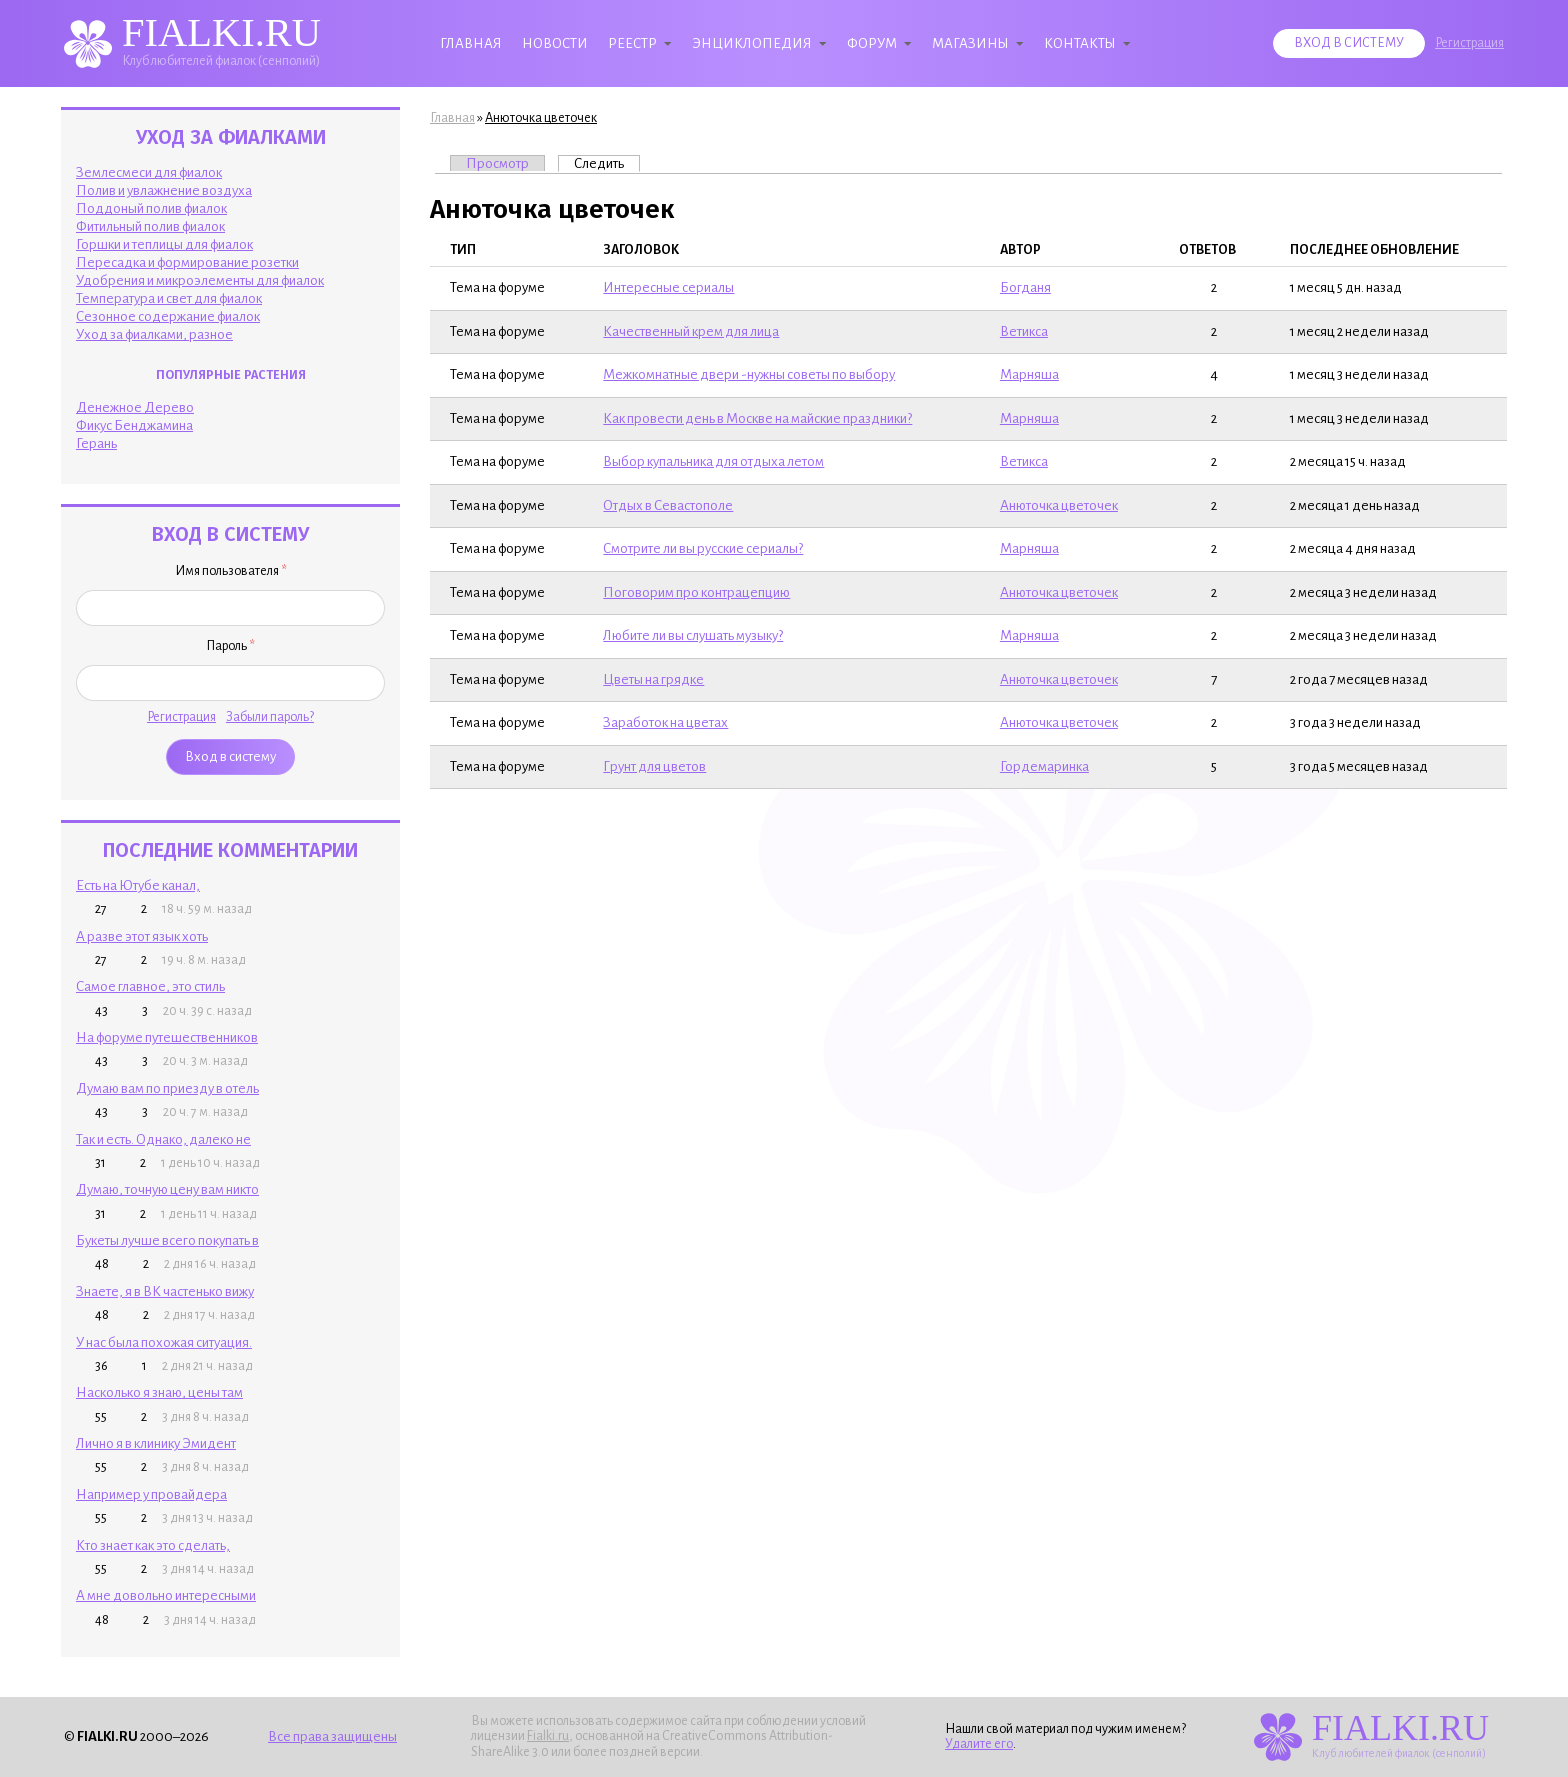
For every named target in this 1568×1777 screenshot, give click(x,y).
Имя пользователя (231, 571)
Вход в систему (1349, 43)
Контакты (1080, 43)
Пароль (230, 646)
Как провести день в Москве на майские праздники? (757, 418)
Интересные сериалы (668, 287)
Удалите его (979, 1744)
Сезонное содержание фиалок (168, 316)
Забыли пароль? (270, 717)
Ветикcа (1024, 331)
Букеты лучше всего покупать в (167, 1240)
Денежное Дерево (135, 407)
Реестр (632, 43)
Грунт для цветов (654, 766)
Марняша (1029, 374)
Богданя (1025, 287)
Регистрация (1469, 43)
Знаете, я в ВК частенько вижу (165, 1291)
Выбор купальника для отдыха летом (713, 461)
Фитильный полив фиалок (150, 226)
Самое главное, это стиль (150, 986)
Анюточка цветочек (541, 118)
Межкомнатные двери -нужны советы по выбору (749, 374)
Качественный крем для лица (691, 331)
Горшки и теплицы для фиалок (164, 244)
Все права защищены (332, 1736)
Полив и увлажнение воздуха (164, 190)
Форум (872, 43)
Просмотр (497, 163)
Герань (96, 443)
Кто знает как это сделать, (153, 1545)
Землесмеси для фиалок (149, 172)
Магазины (970, 43)
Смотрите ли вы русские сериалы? (703, 548)
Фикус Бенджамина (134, 425)
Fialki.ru (548, 1736)
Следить (607, 163)
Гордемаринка (1044, 766)
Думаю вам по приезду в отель (167, 1088)
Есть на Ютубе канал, (138, 885)
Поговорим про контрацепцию (696, 592)
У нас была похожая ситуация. (164, 1342)
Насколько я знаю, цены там (159, 1392)
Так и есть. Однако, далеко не (163, 1139)
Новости (555, 43)
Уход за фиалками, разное (154, 334)
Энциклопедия (752, 43)
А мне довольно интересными (166, 1595)
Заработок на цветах (665, 722)
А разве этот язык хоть (142, 936)
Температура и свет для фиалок (169, 298)
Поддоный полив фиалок (151, 208)
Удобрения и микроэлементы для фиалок (200, 280)
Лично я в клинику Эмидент (156, 1443)
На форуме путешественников (167, 1037)
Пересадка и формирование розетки (187, 262)
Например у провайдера (151, 1494)
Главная (471, 43)
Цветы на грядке (653, 679)
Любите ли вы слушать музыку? (693, 635)
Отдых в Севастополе (668, 505)
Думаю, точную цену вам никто (167, 1189)
